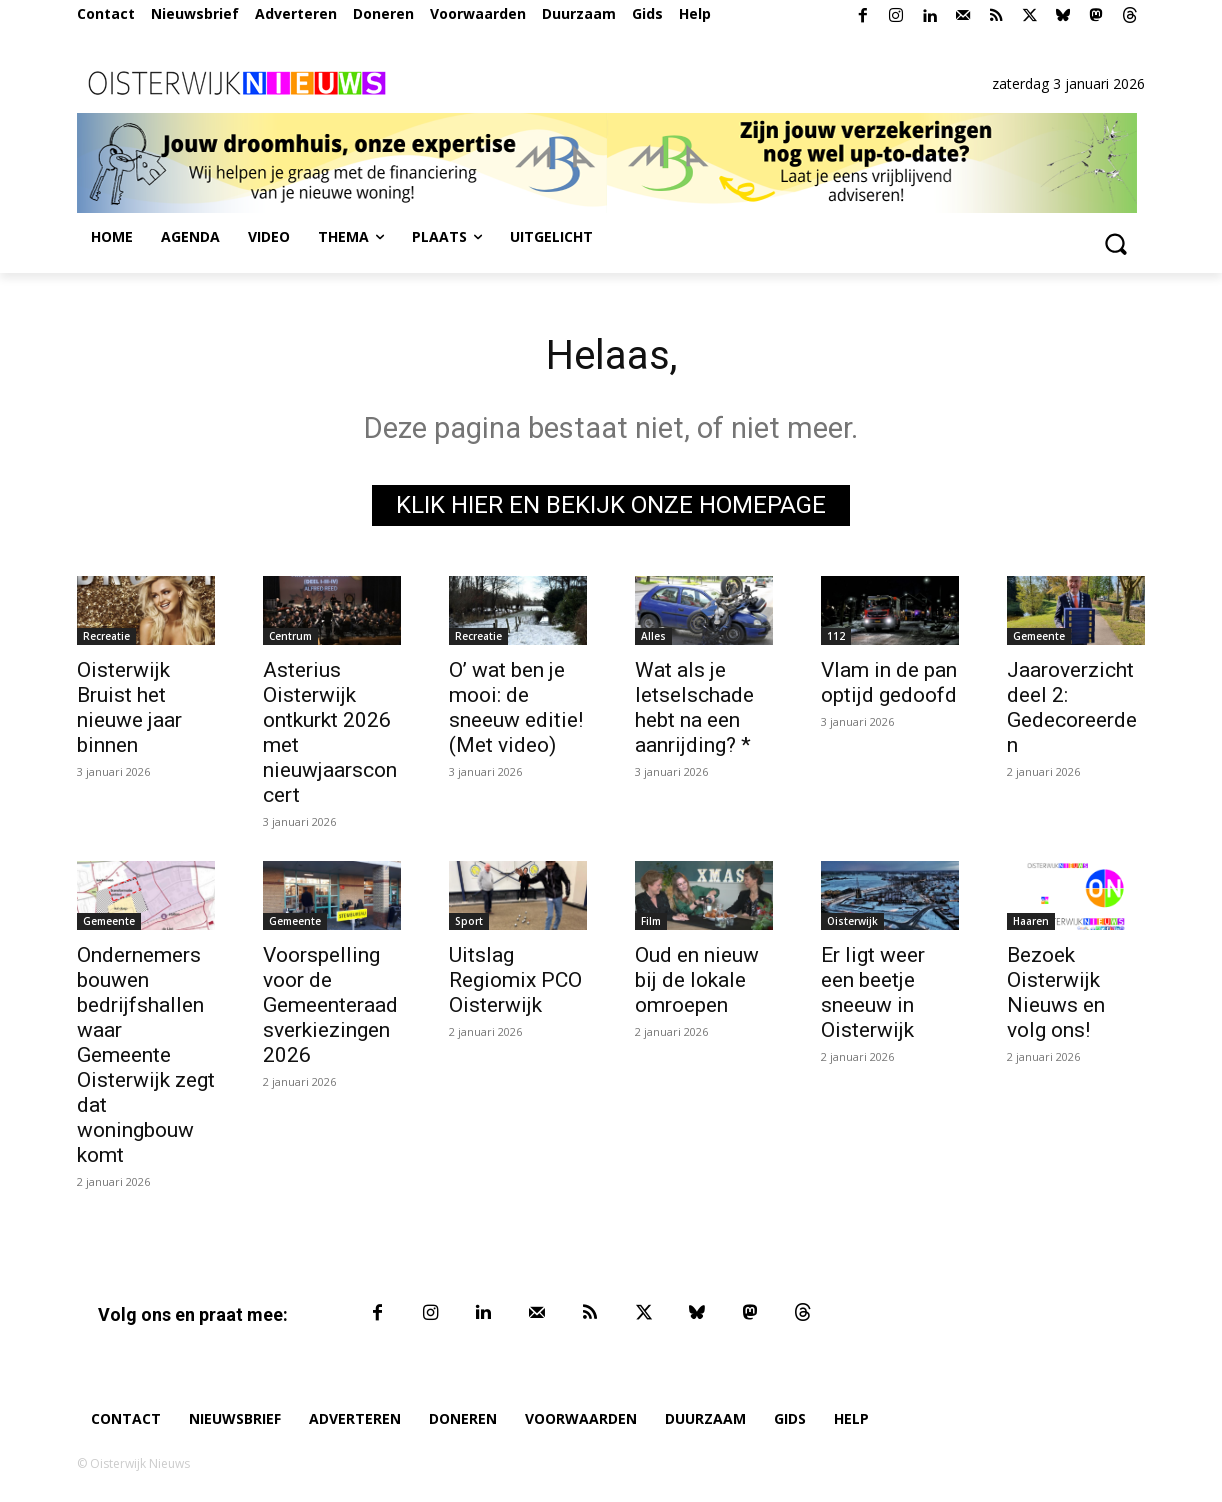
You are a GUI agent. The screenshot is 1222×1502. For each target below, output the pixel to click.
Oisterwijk (852, 921)
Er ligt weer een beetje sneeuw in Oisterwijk (873, 992)
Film (651, 921)
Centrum (290, 636)
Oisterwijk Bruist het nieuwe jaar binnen (129, 707)
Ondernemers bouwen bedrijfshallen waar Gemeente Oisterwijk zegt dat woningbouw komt (146, 1055)
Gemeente (1039, 636)
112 (836, 636)
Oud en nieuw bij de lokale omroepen (697, 980)
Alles (653, 636)
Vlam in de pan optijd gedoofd (889, 682)
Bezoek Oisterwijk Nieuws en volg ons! (1056, 992)
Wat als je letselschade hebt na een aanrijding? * (694, 707)
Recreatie (106, 636)
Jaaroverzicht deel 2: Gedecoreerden (1072, 707)
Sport (469, 921)
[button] (1115, 243)
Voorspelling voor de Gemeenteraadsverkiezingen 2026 (330, 1005)
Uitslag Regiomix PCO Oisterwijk (515, 980)
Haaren (1031, 921)
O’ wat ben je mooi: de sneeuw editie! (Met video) (516, 707)
